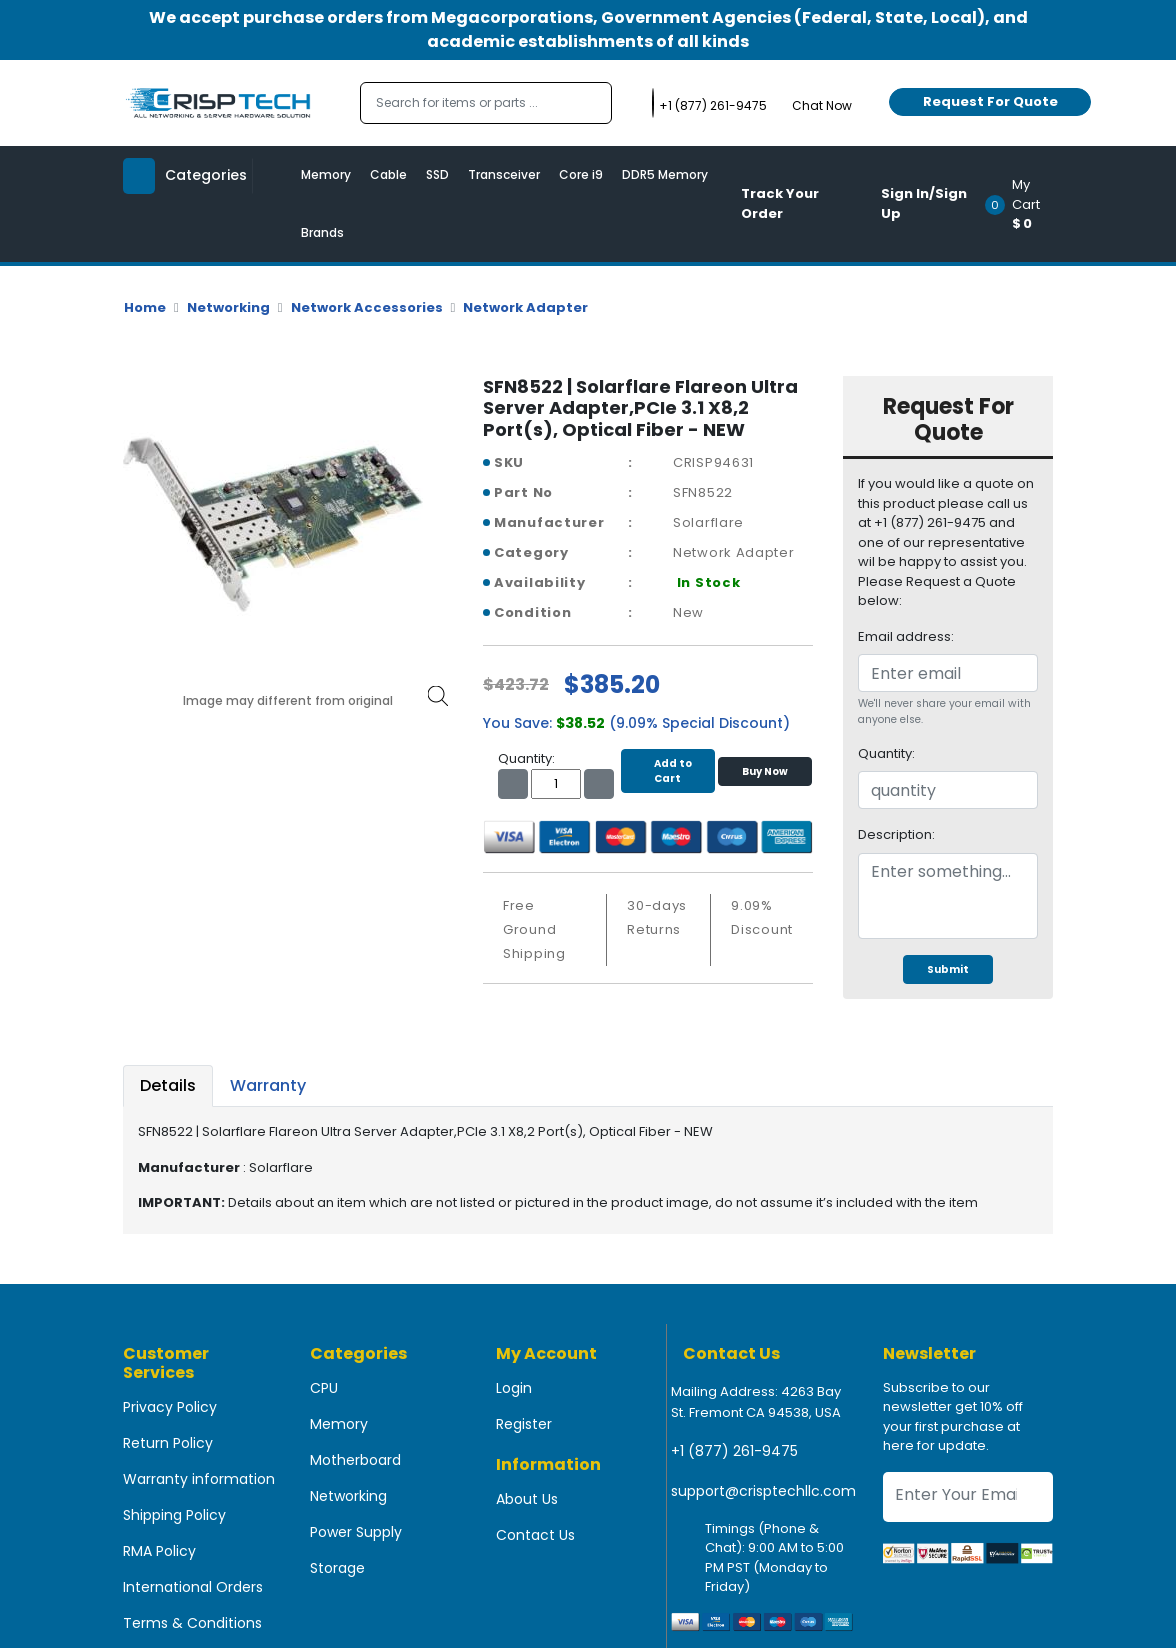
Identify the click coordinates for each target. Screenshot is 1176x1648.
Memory (326, 174)
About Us (527, 1499)
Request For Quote (990, 101)
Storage (337, 1568)
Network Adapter (525, 307)
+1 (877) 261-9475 (734, 1451)
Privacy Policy (170, 1407)
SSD (437, 174)
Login (514, 1388)
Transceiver (504, 174)
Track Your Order (780, 203)
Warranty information (199, 1479)
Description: (896, 834)
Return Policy (168, 1443)
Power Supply (356, 1532)
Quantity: (886, 753)
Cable (388, 174)
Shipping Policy (174, 1515)
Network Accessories (367, 307)
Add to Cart (668, 771)
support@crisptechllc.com (763, 1491)
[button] (1025, 204)
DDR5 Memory (665, 174)
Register (524, 1424)
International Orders (193, 1587)
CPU (324, 1388)
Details (168, 1085)
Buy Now (765, 771)
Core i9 (581, 174)
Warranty (268, 1085)
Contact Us (535, 1535)
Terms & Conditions (192, 1623)
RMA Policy (159, 1551)
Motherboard (355, 1460)
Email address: (906, 636)
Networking (228, 307)
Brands (322, 232)
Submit (948, 969)
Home (145, 307)
